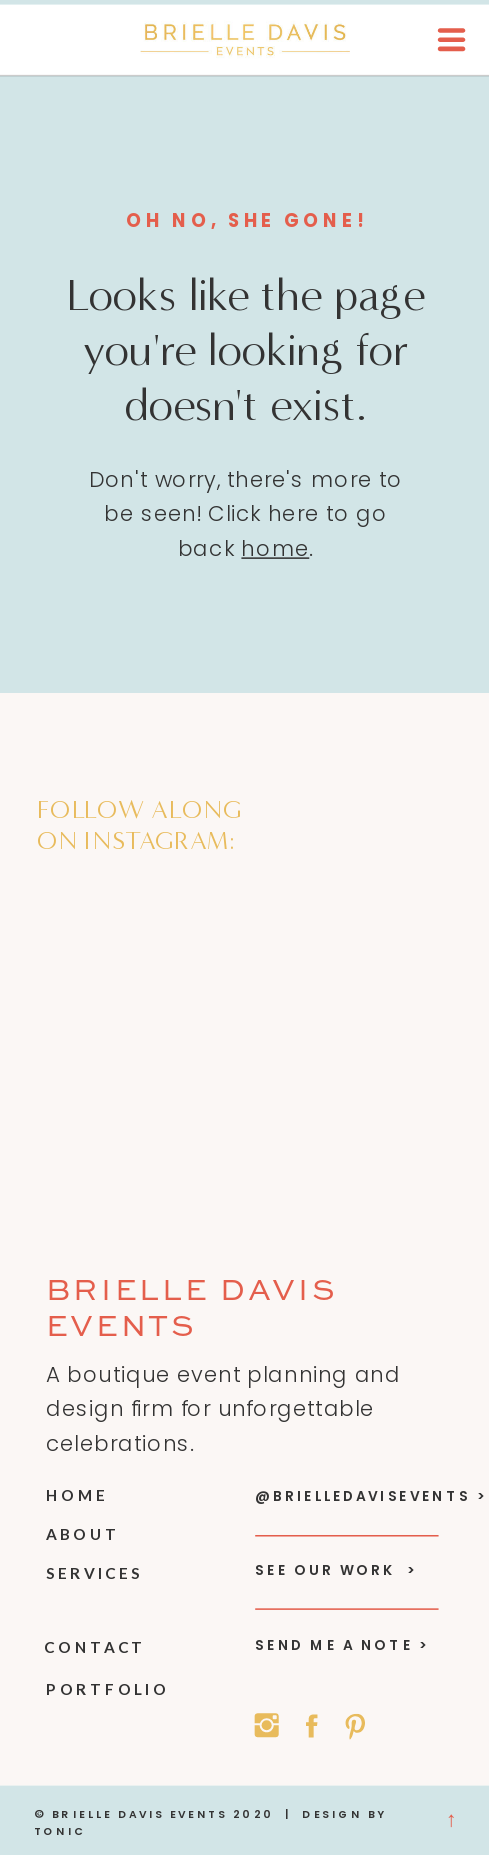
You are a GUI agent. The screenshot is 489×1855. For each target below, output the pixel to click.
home (275, 548)
